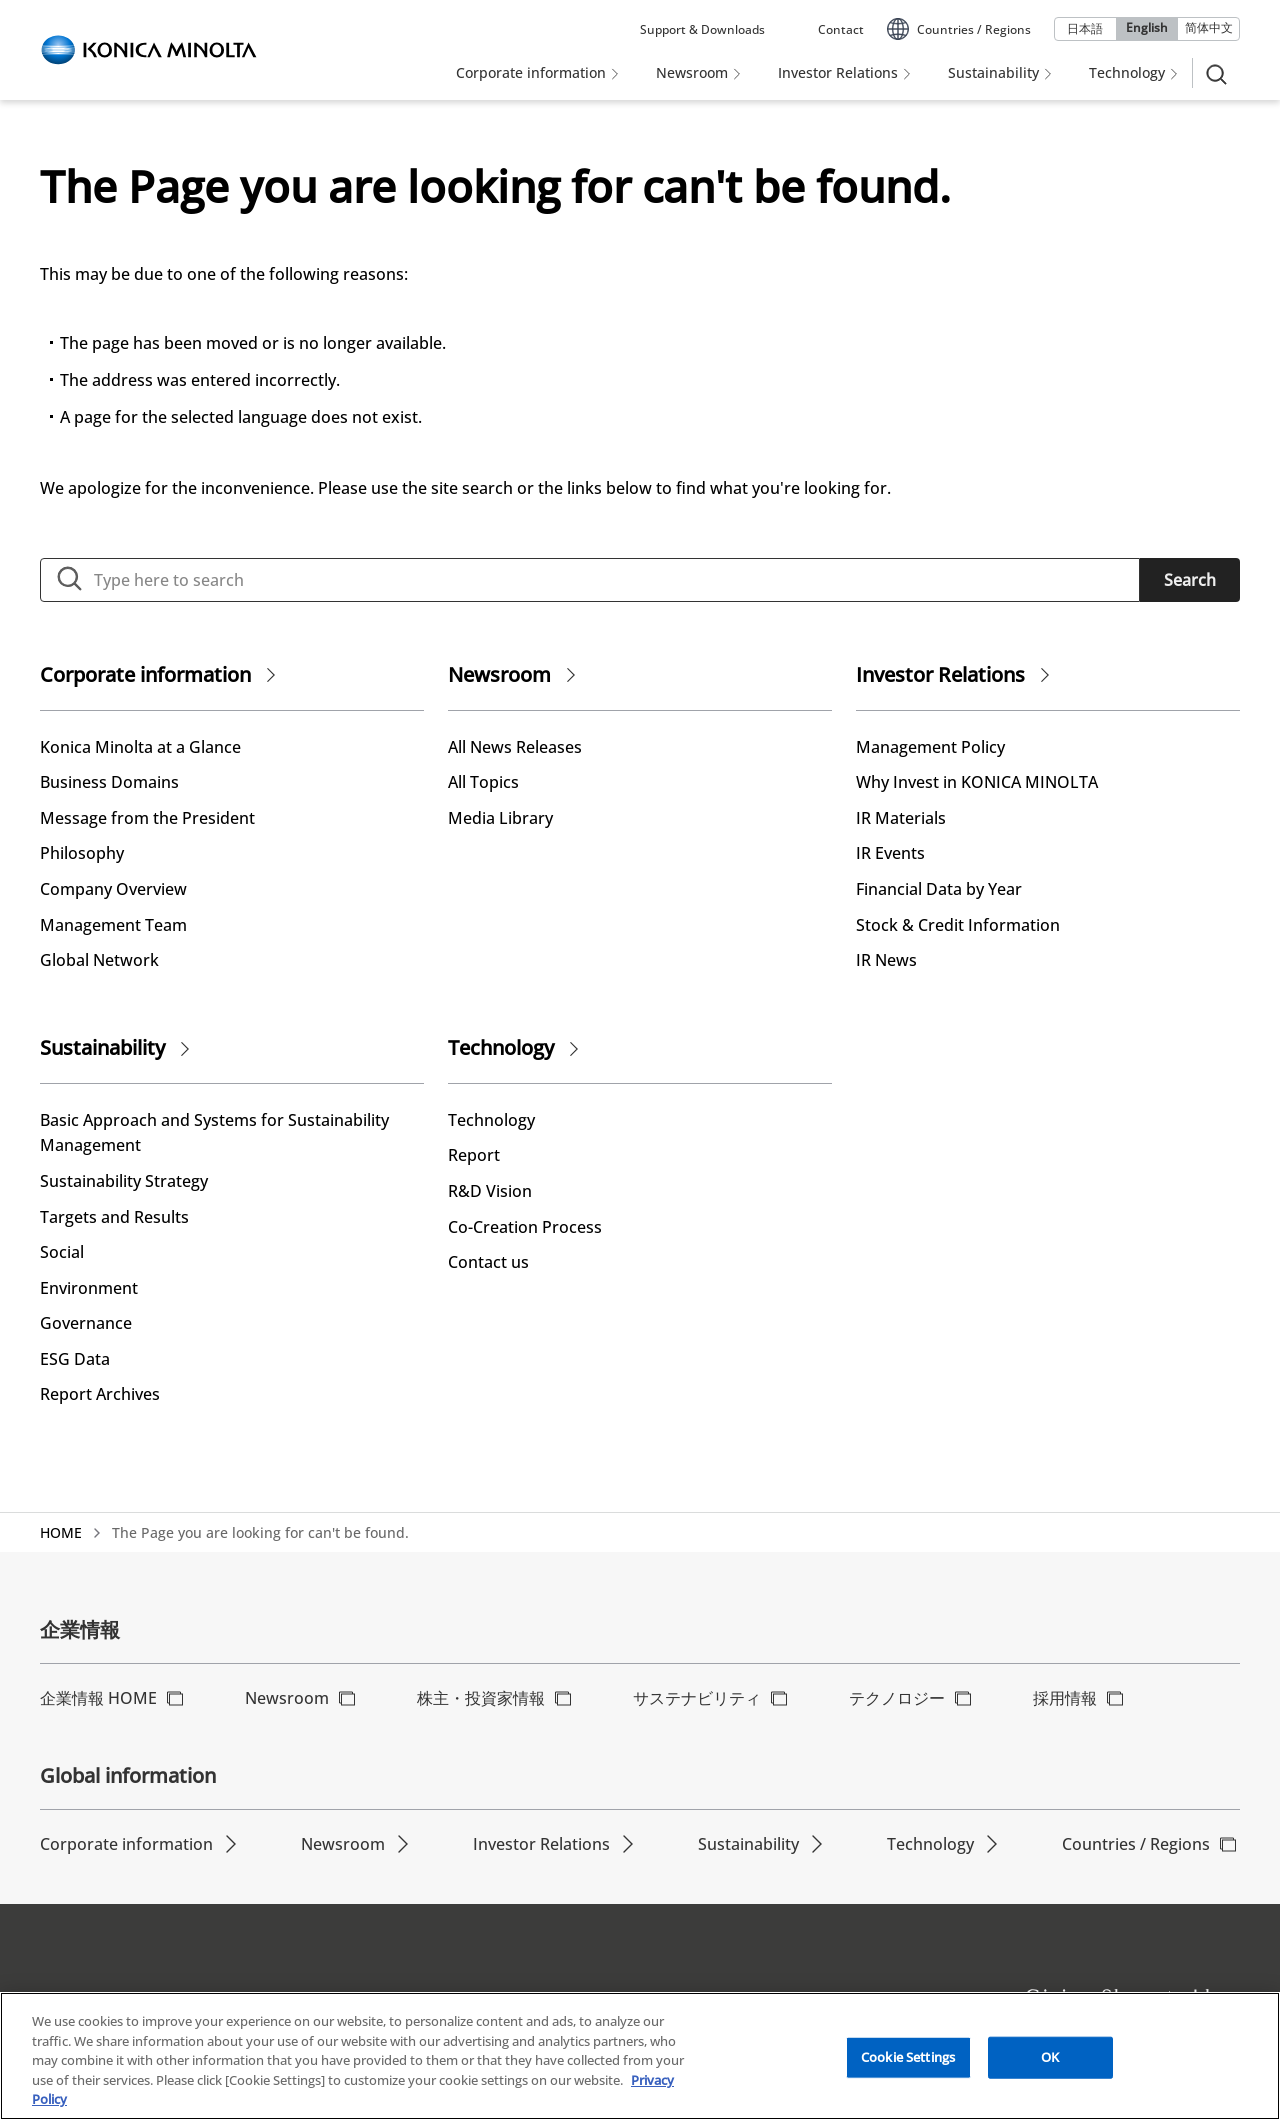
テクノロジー (897, 1698)
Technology (501, 1047)
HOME (61, 1532)
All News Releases (515, 747)
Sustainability (102, 1047)
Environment (89, 1288)
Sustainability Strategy (124, 1181)
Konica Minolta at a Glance (140, 747)
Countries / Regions (1136, 1844)
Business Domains (109, 782)
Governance (86, 1323)
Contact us (488, 1262)
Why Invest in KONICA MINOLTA (977, 782)
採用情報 (1065, 1698)
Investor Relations (940, 674)
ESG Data (75, 1359)
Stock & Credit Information (958, 925)
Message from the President (147, 818)
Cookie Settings (908, 2061)
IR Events (890, 853)
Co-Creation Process (525, 1227)
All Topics (483, 782)
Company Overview (113, 889)
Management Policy (930, 747)
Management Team (113, 925)
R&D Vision (490, 1191)
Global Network (99, 960)
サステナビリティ (697, 1698)
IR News (886, 960)
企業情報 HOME (98, 1698)
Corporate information (145, 674)
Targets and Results (114, 1217)
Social (62, 1252)
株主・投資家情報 (481, 1698)
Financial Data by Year (939, 889)
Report (474, 1155)
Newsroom (499, 674)
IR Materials (901, 818)
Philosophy (82, 853)
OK (1050, 2061)
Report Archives (100, 1394)
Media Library (500, 818)
